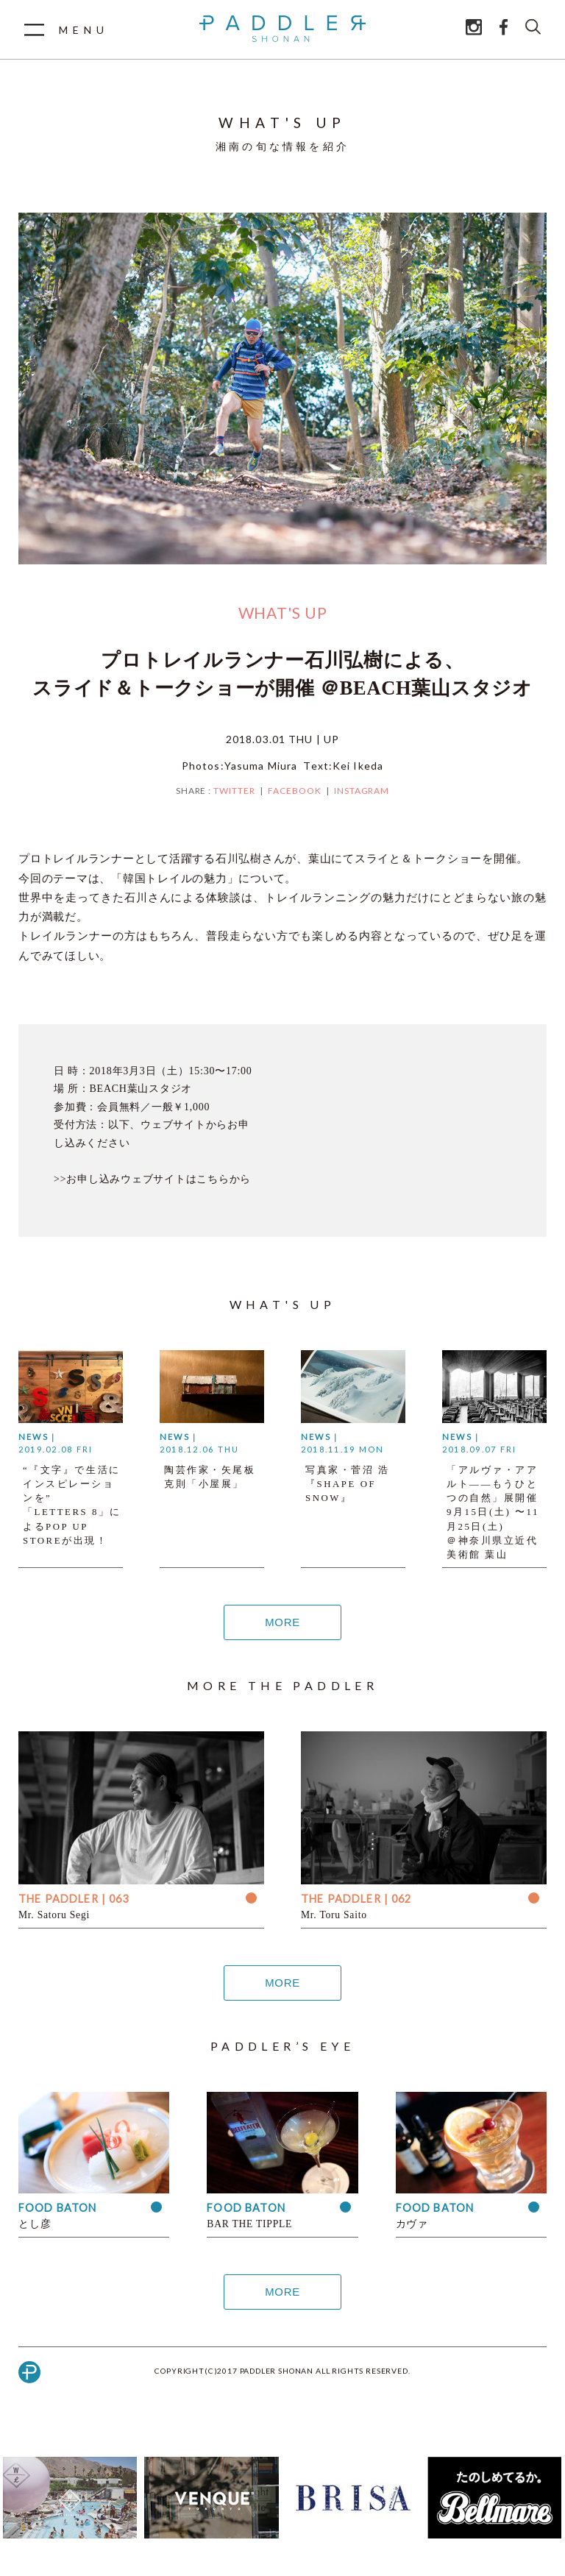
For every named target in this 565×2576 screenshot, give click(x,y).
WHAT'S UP (282, 612)
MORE (282, 1622)
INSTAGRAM (362, 790)
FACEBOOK (294, 790)
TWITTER (234, 790)
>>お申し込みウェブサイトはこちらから (152, 1179)
